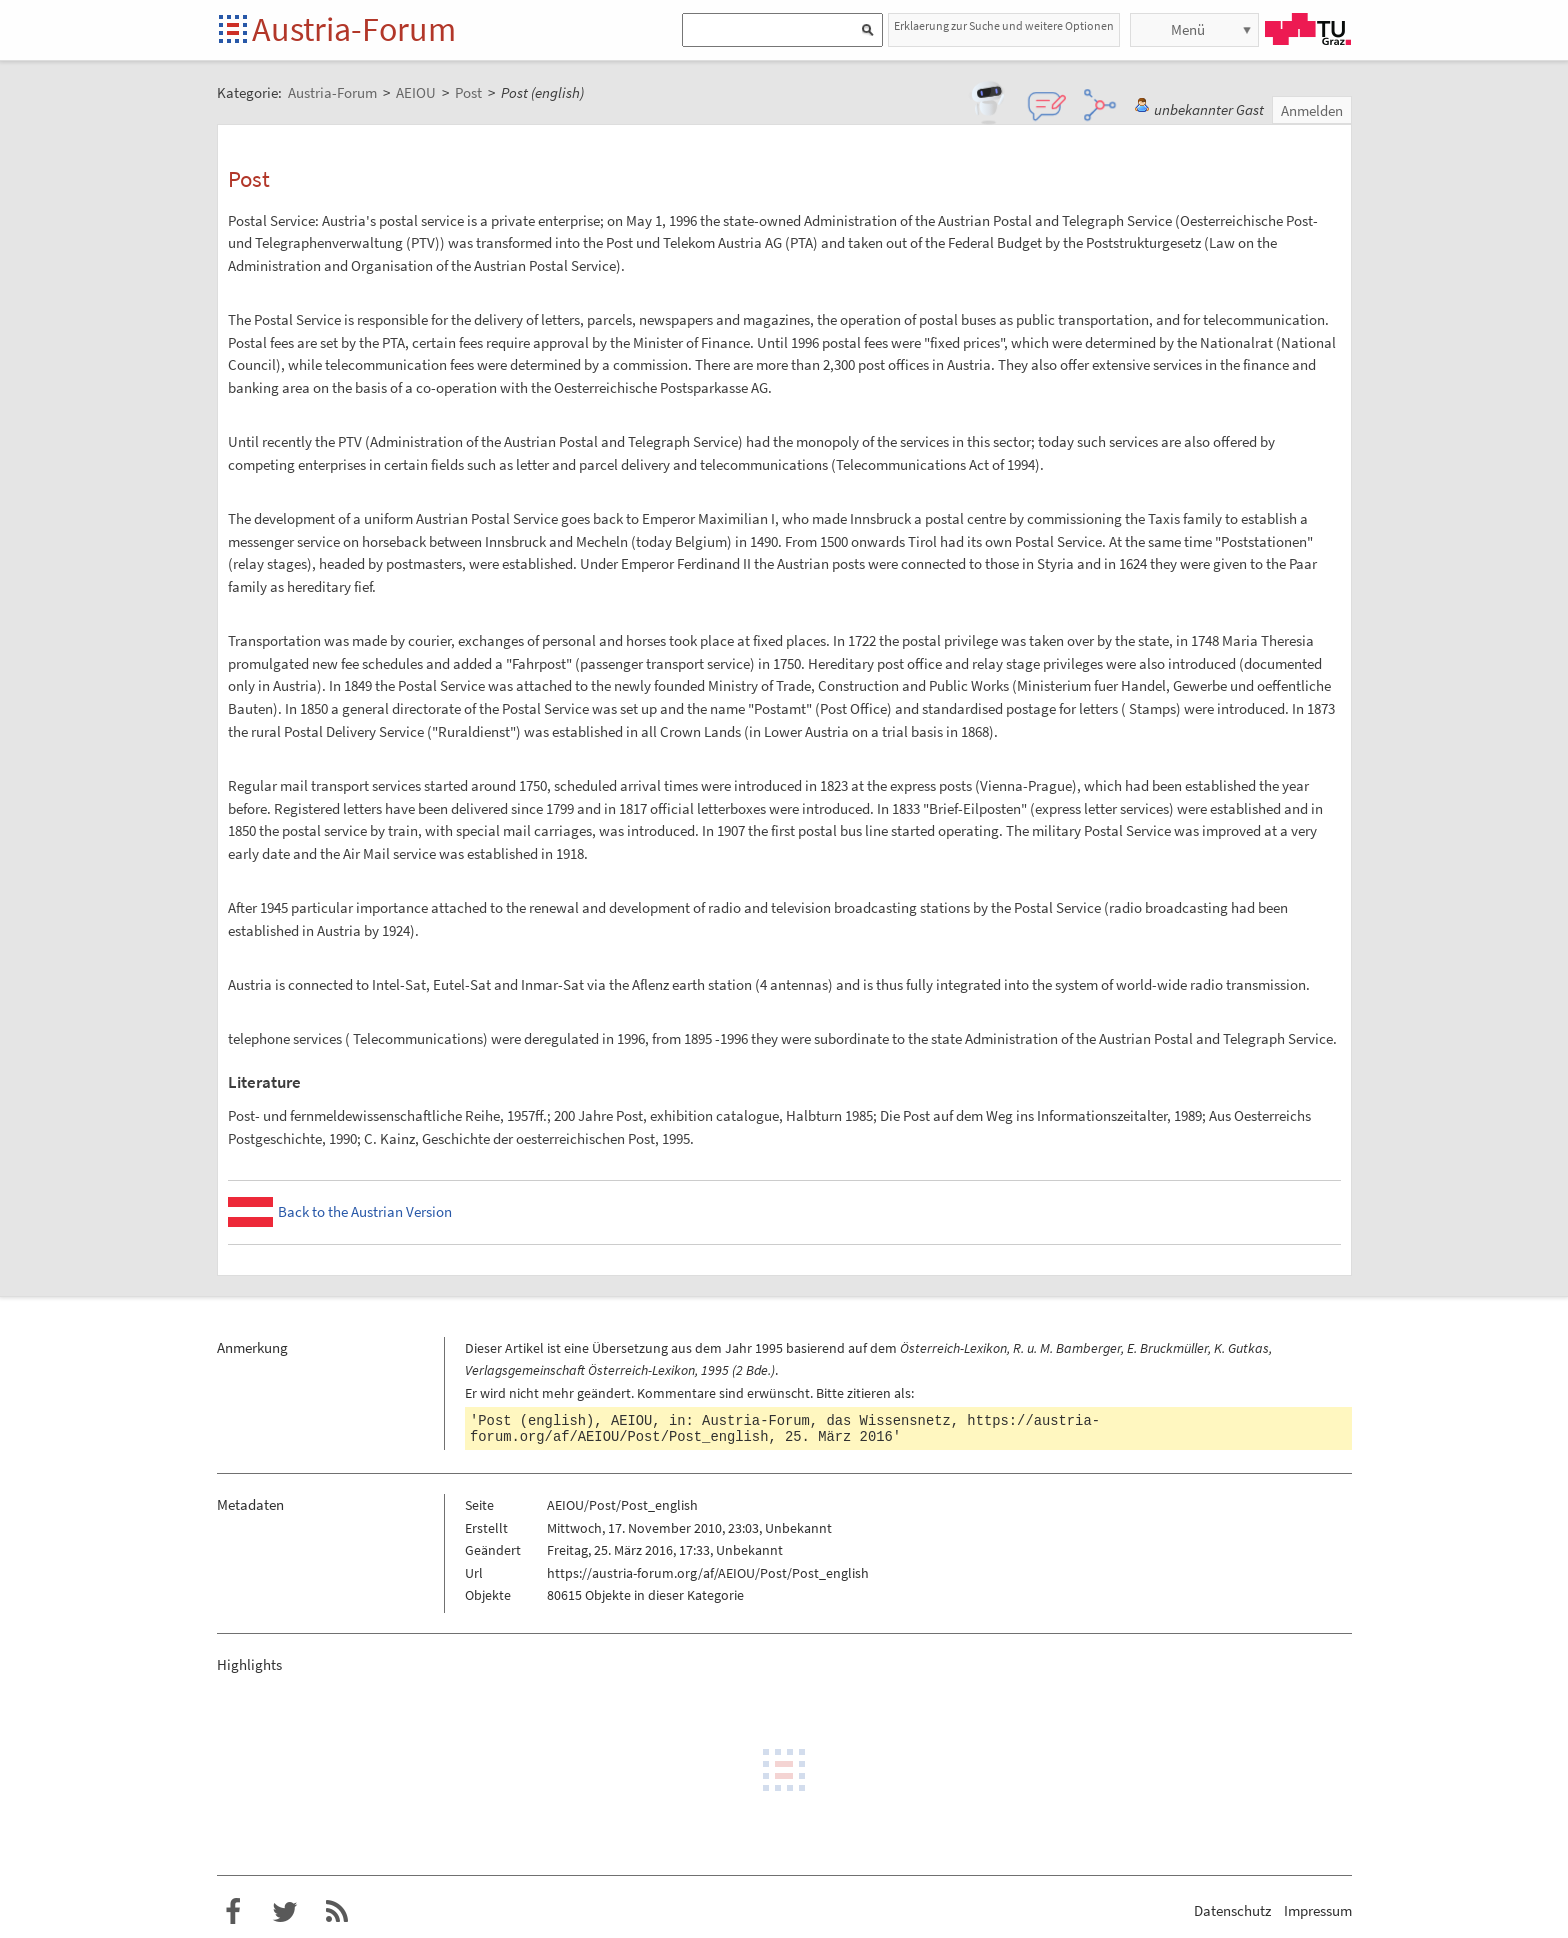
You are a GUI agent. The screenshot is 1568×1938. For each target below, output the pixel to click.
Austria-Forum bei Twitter (285, 1912)
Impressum (1318, 1910)
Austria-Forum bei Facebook (233, 1912)
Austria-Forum (354, 29)
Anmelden (1312, 110)
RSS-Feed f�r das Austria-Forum (337, 1912)
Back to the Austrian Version (365, 1211)
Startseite (234, 30)
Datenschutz (1232, 1910)
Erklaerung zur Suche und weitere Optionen (1004, 25)
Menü (1188, 29)
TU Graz (1308, 29)
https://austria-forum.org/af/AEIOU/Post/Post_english (708, 1573)
